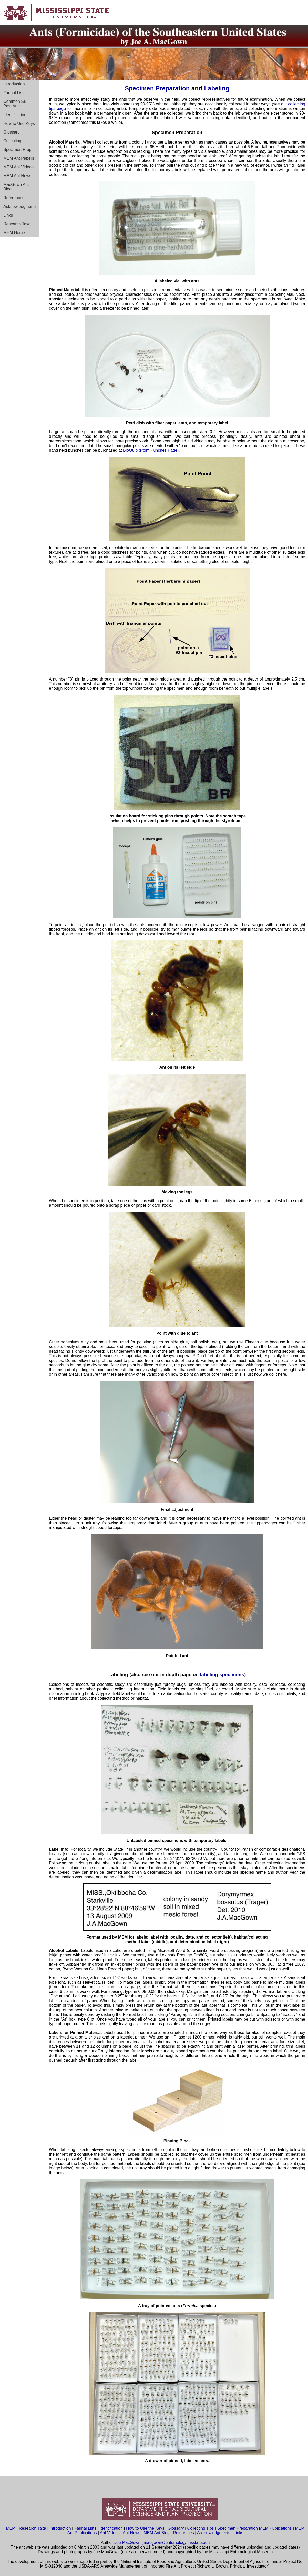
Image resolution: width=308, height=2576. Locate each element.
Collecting (12, 141)
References (13, 198)
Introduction (14, 84)
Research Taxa (16, 224)
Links (8, 215)
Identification (14, 115)
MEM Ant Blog (157, 2533)
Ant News (131, 2533)
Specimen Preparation (157, 88)
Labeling (216, 88)
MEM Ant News (17, 176)
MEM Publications (275, 2528)
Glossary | (177, 2528)
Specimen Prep (17, 149)
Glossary (11, 132)
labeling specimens (222, 1674)
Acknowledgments (20, 206)
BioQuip (130, 450)
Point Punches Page (158, 450)
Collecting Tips (200, 2528)
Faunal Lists (14, 92)
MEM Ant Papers (18, 158)
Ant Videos (110, 2533)
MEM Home (14, 232)
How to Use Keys (19, 123)
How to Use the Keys (146, 2528)
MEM (10, 2528)
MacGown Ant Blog (16, 186)
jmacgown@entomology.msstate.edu (176, 2542)
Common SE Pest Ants (15, 103)
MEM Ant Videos (18, 167)
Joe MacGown (127, 2542)
